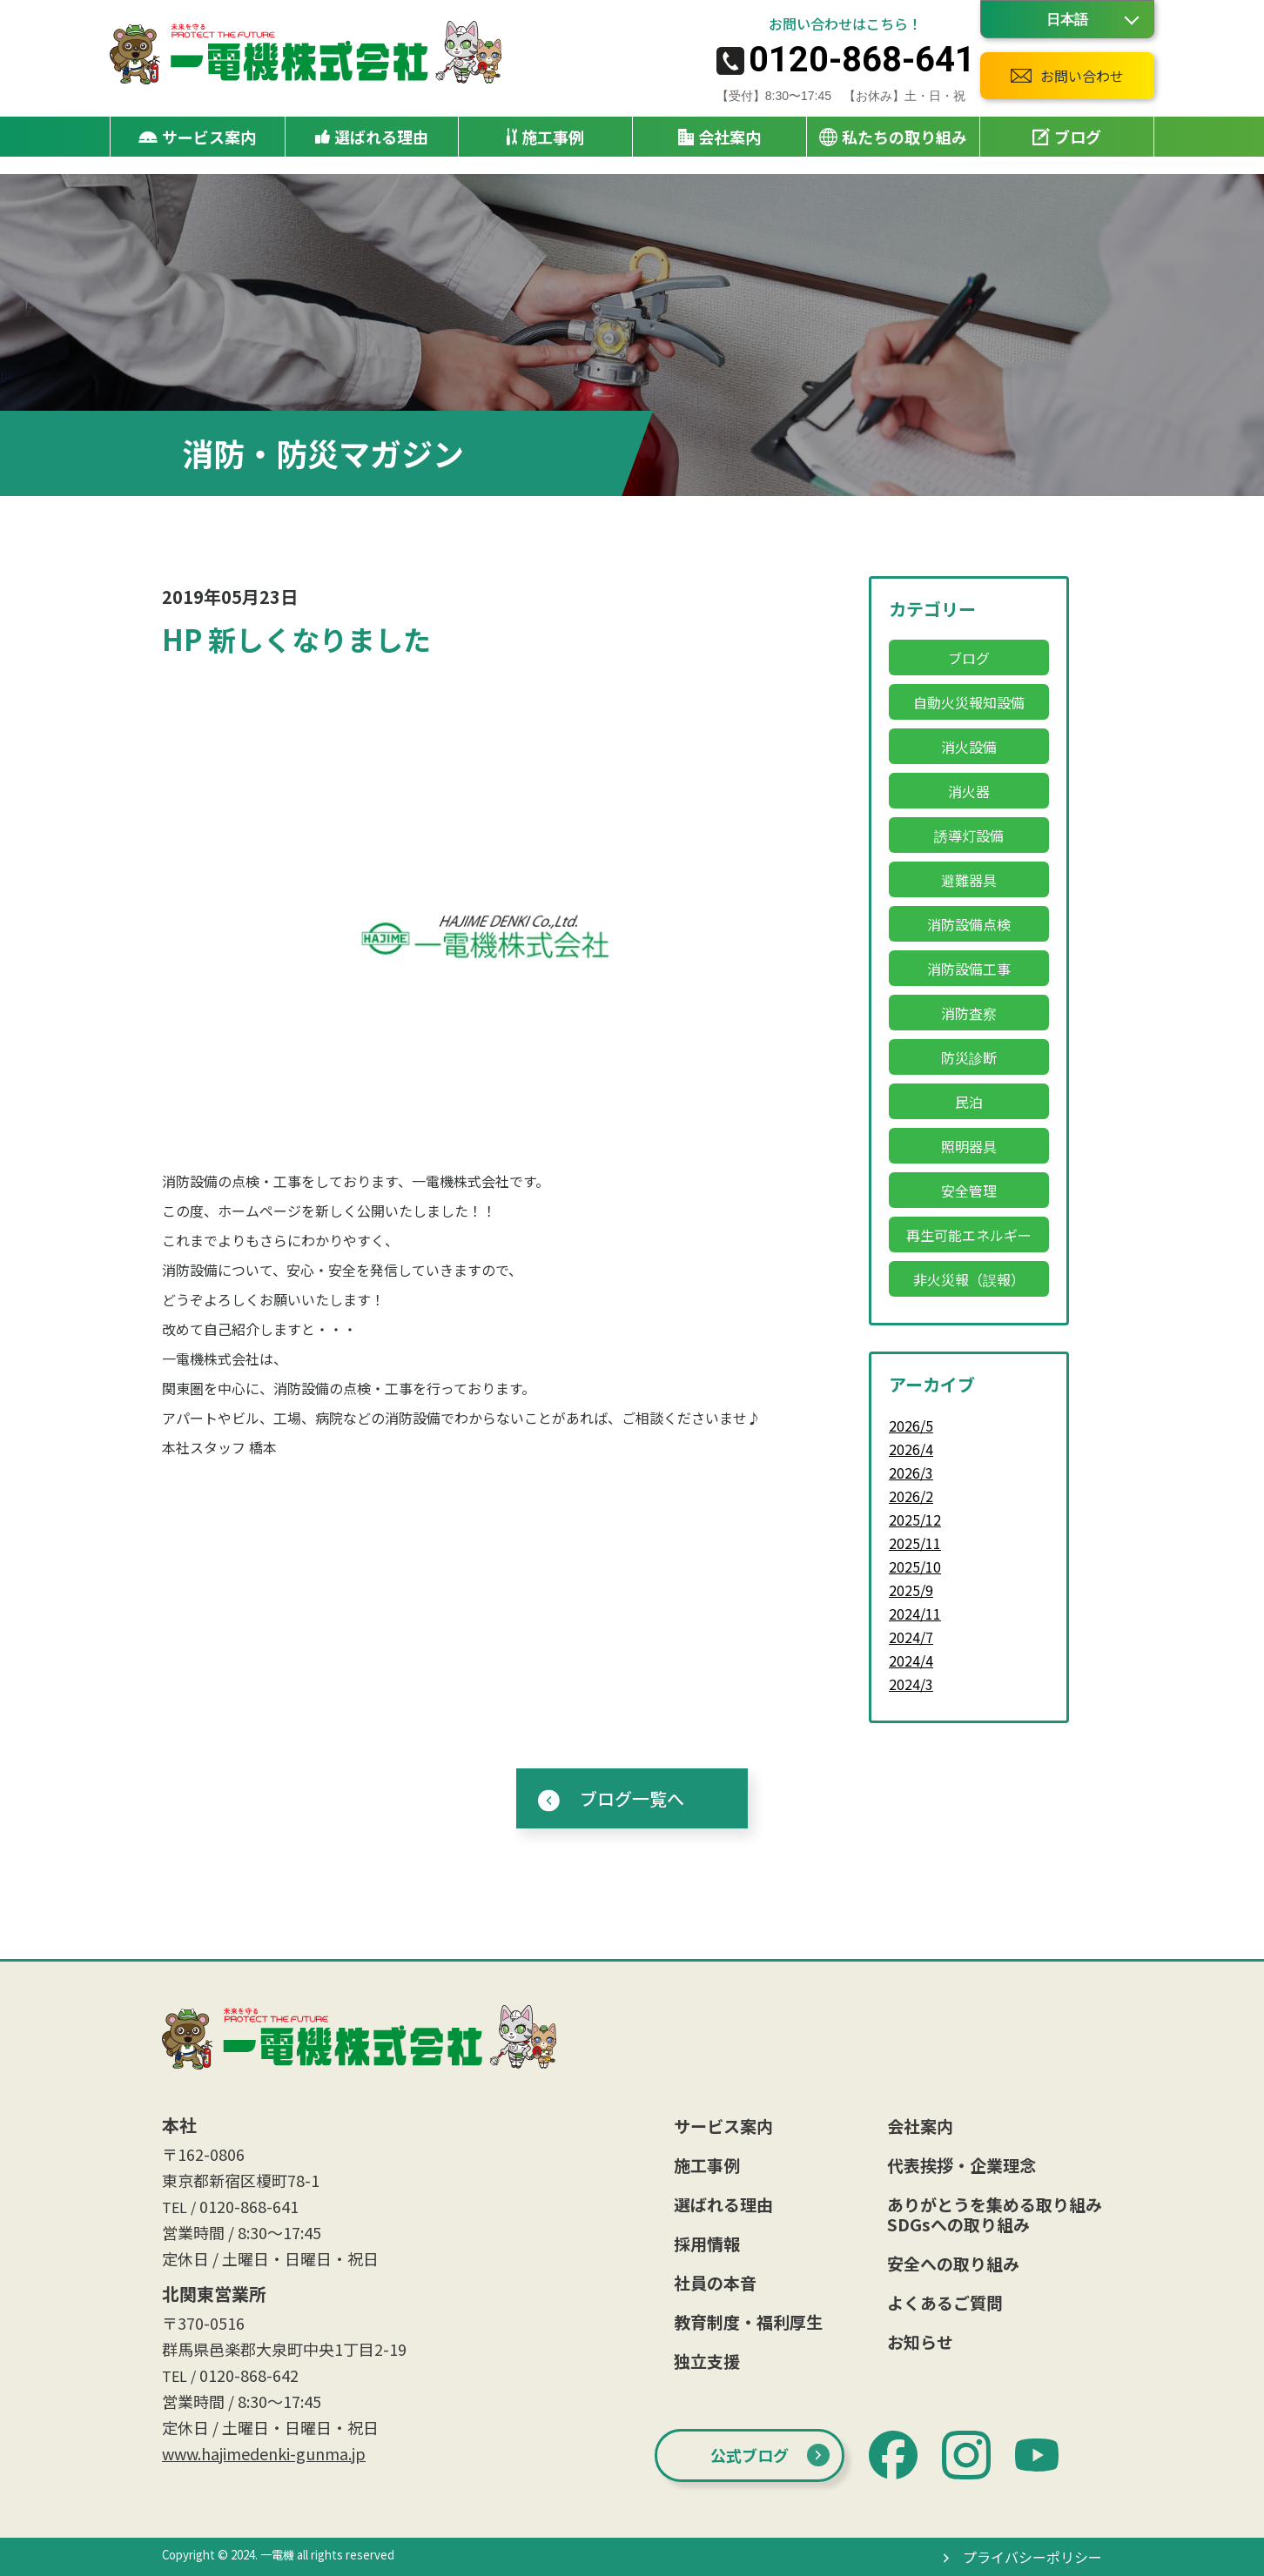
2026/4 (911, 1449)
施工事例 (545, 136)
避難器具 (969, 879)
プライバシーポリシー (1032, 2557)
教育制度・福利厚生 (748, 2321)
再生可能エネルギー (969, 1234)
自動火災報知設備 (969, 702)
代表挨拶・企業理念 (961, 2165)
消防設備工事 (969, 968)
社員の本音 (715, 2282)
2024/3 (911, 1684)
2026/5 (911, 1425)
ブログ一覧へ (632, 1798)
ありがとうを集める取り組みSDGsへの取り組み (994, 2214)
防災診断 (969, 1057)
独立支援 (707, 2361)
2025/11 (915, 1543)
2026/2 (911, 1496)
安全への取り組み (953, 2263)
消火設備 (969, 746)
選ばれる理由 (371, 136)
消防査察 (969, 1013)
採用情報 (707, 2243)
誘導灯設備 (969, 835)
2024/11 (915, 1613)
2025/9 (911, 1590)
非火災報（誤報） (969, 1279)
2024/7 (911, 1637)
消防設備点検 (969, 924)
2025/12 (915, 1519)
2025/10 (915, 1566)
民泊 (969, 1101)
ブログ (1066, 136)
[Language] (1067, 19)
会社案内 (920, 2126)
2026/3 (911, 1472)
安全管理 (969, 1190)
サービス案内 (723, 2126)
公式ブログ (749, 2455)
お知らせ (920, 2341)
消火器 (969, 791)
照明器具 (969, 1146)
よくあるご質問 (945, 2302)
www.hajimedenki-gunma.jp (264, 2453)
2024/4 (911, 1660)
